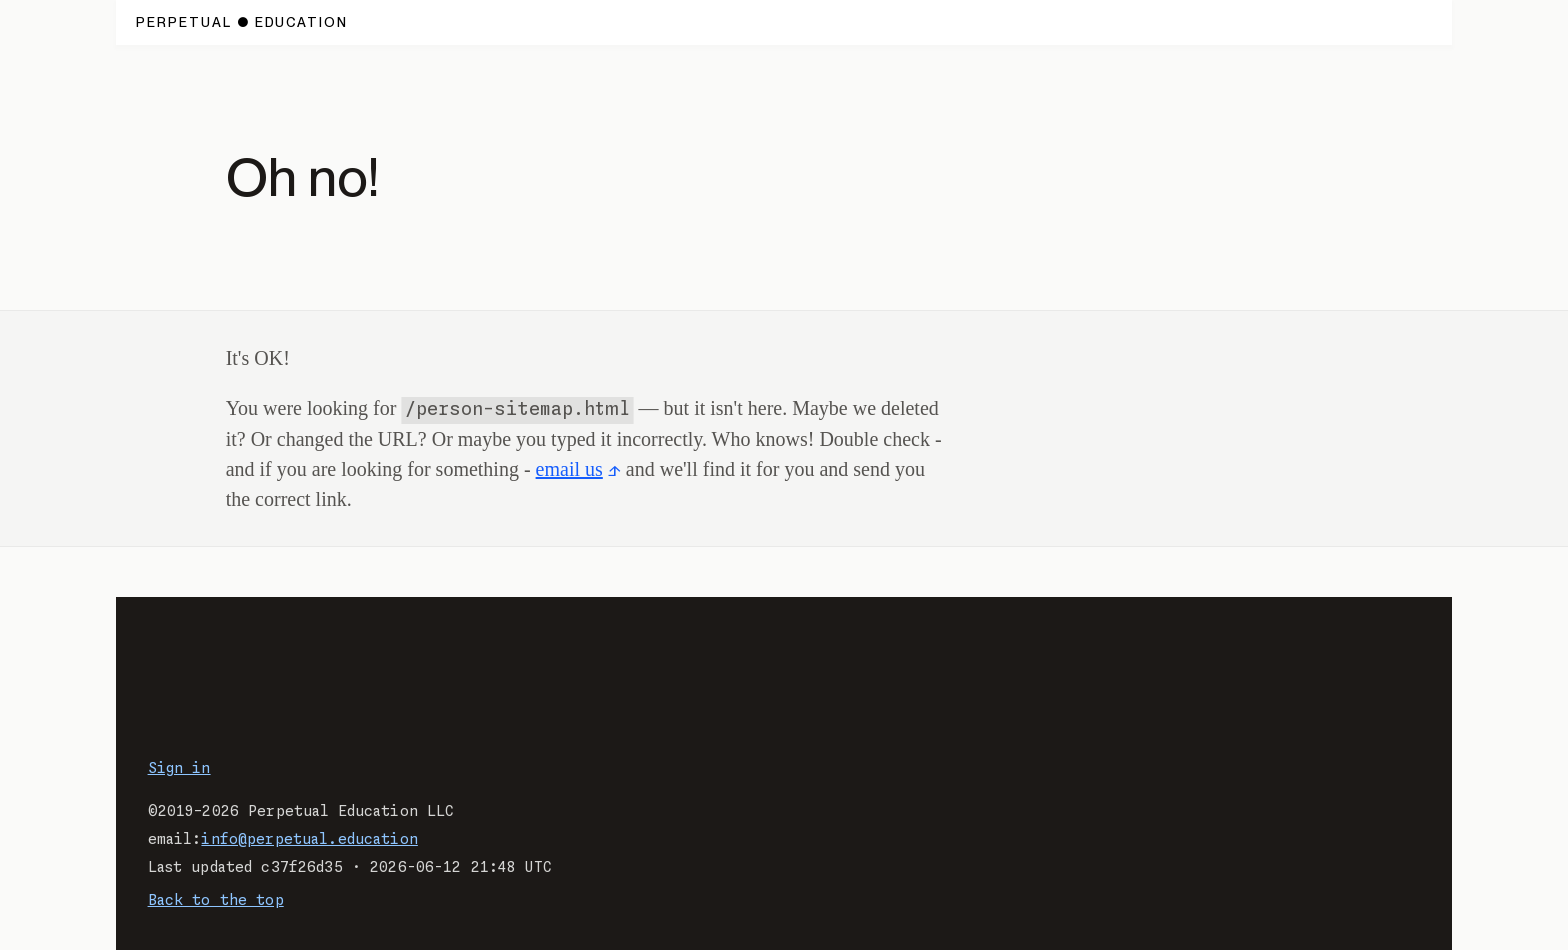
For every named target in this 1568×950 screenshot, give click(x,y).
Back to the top (216, 901)
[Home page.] (242, 22)
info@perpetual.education (309, 840)
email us (569, 469)
